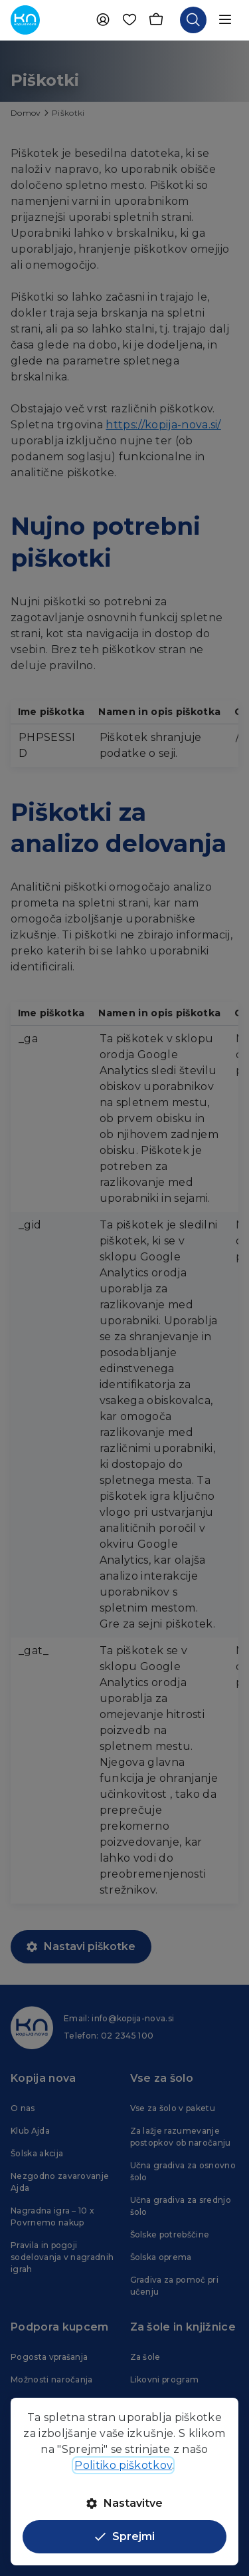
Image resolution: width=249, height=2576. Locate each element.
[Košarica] (156, 20)
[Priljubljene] (129, 20)
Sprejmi (125, 2536)
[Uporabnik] (103, 20)
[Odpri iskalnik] (193, 20)
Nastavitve (124, 2503)
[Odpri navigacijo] (225, 20)
